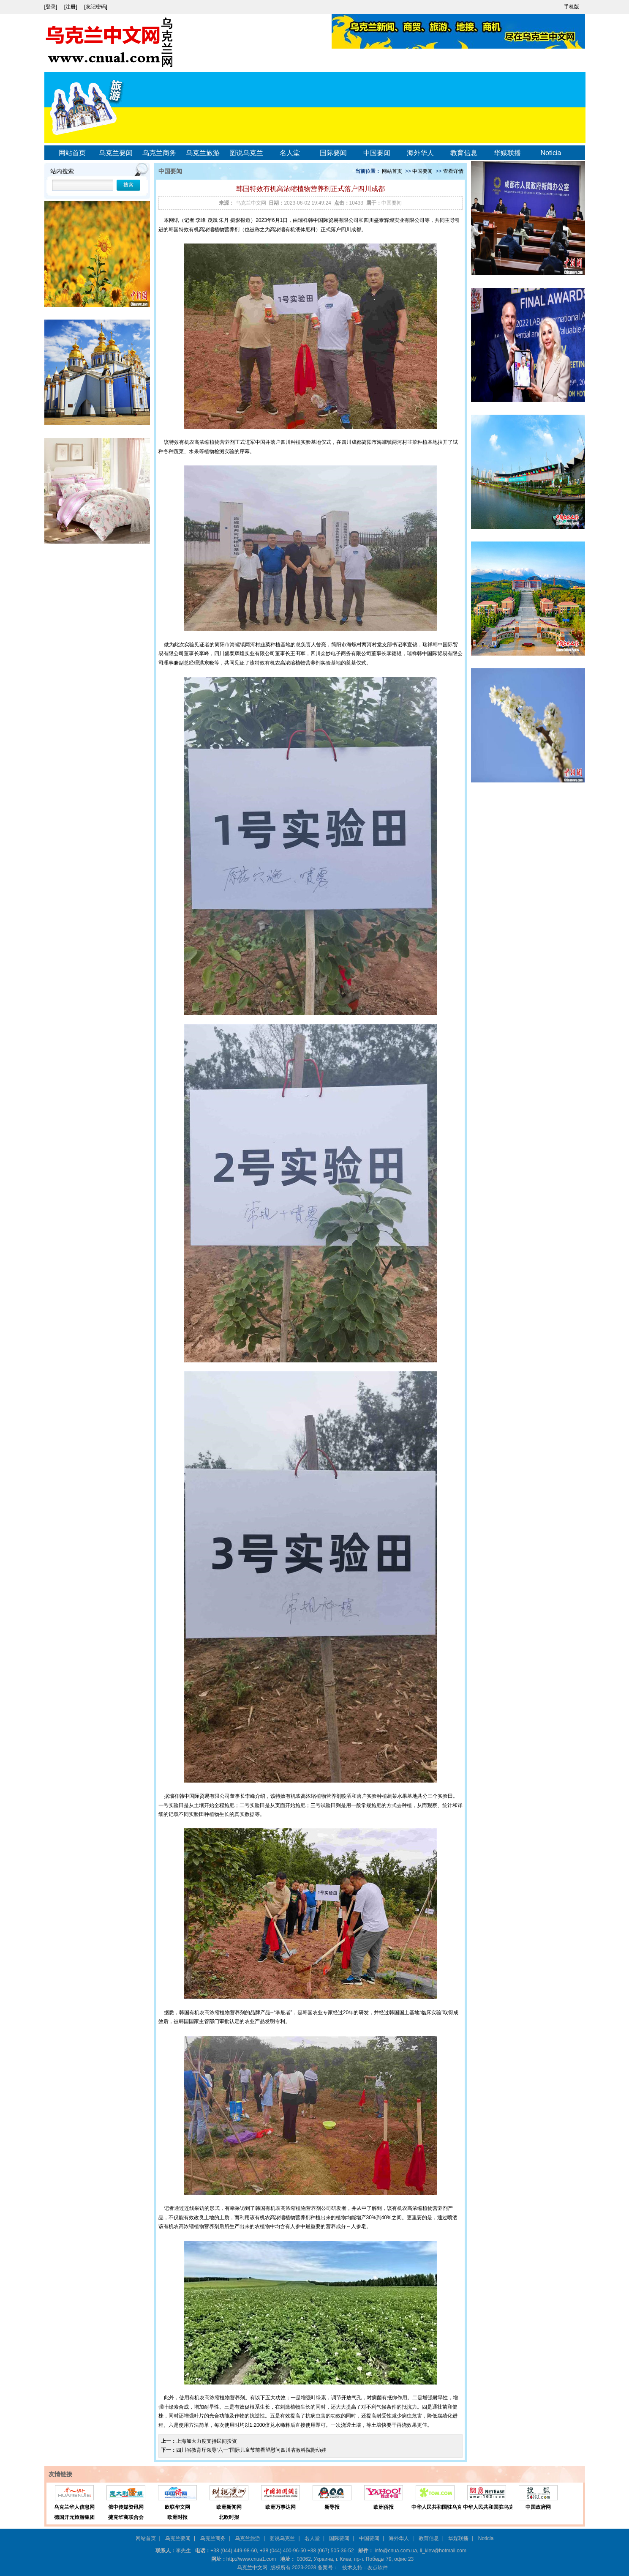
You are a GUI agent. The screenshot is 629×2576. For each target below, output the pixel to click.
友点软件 (378, 2568)
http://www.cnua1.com (251, 2559)
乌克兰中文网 (251, 203)
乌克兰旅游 (203, 152)
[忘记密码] (95, 7)
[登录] (51, 7)
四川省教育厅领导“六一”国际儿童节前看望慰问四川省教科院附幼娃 (251, 2450)
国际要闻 (333, 152)
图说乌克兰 (246, 152)
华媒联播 (507, 152)
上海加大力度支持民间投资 (206, 2441)
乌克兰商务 (159, 152)
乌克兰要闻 (116, 152)
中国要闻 (376, 152)
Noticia (551, 152)
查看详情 (453, 171)
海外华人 (420, 152)
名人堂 (290, 152)
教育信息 (463, 152)
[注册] (71, 7)
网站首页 (72, 152)
